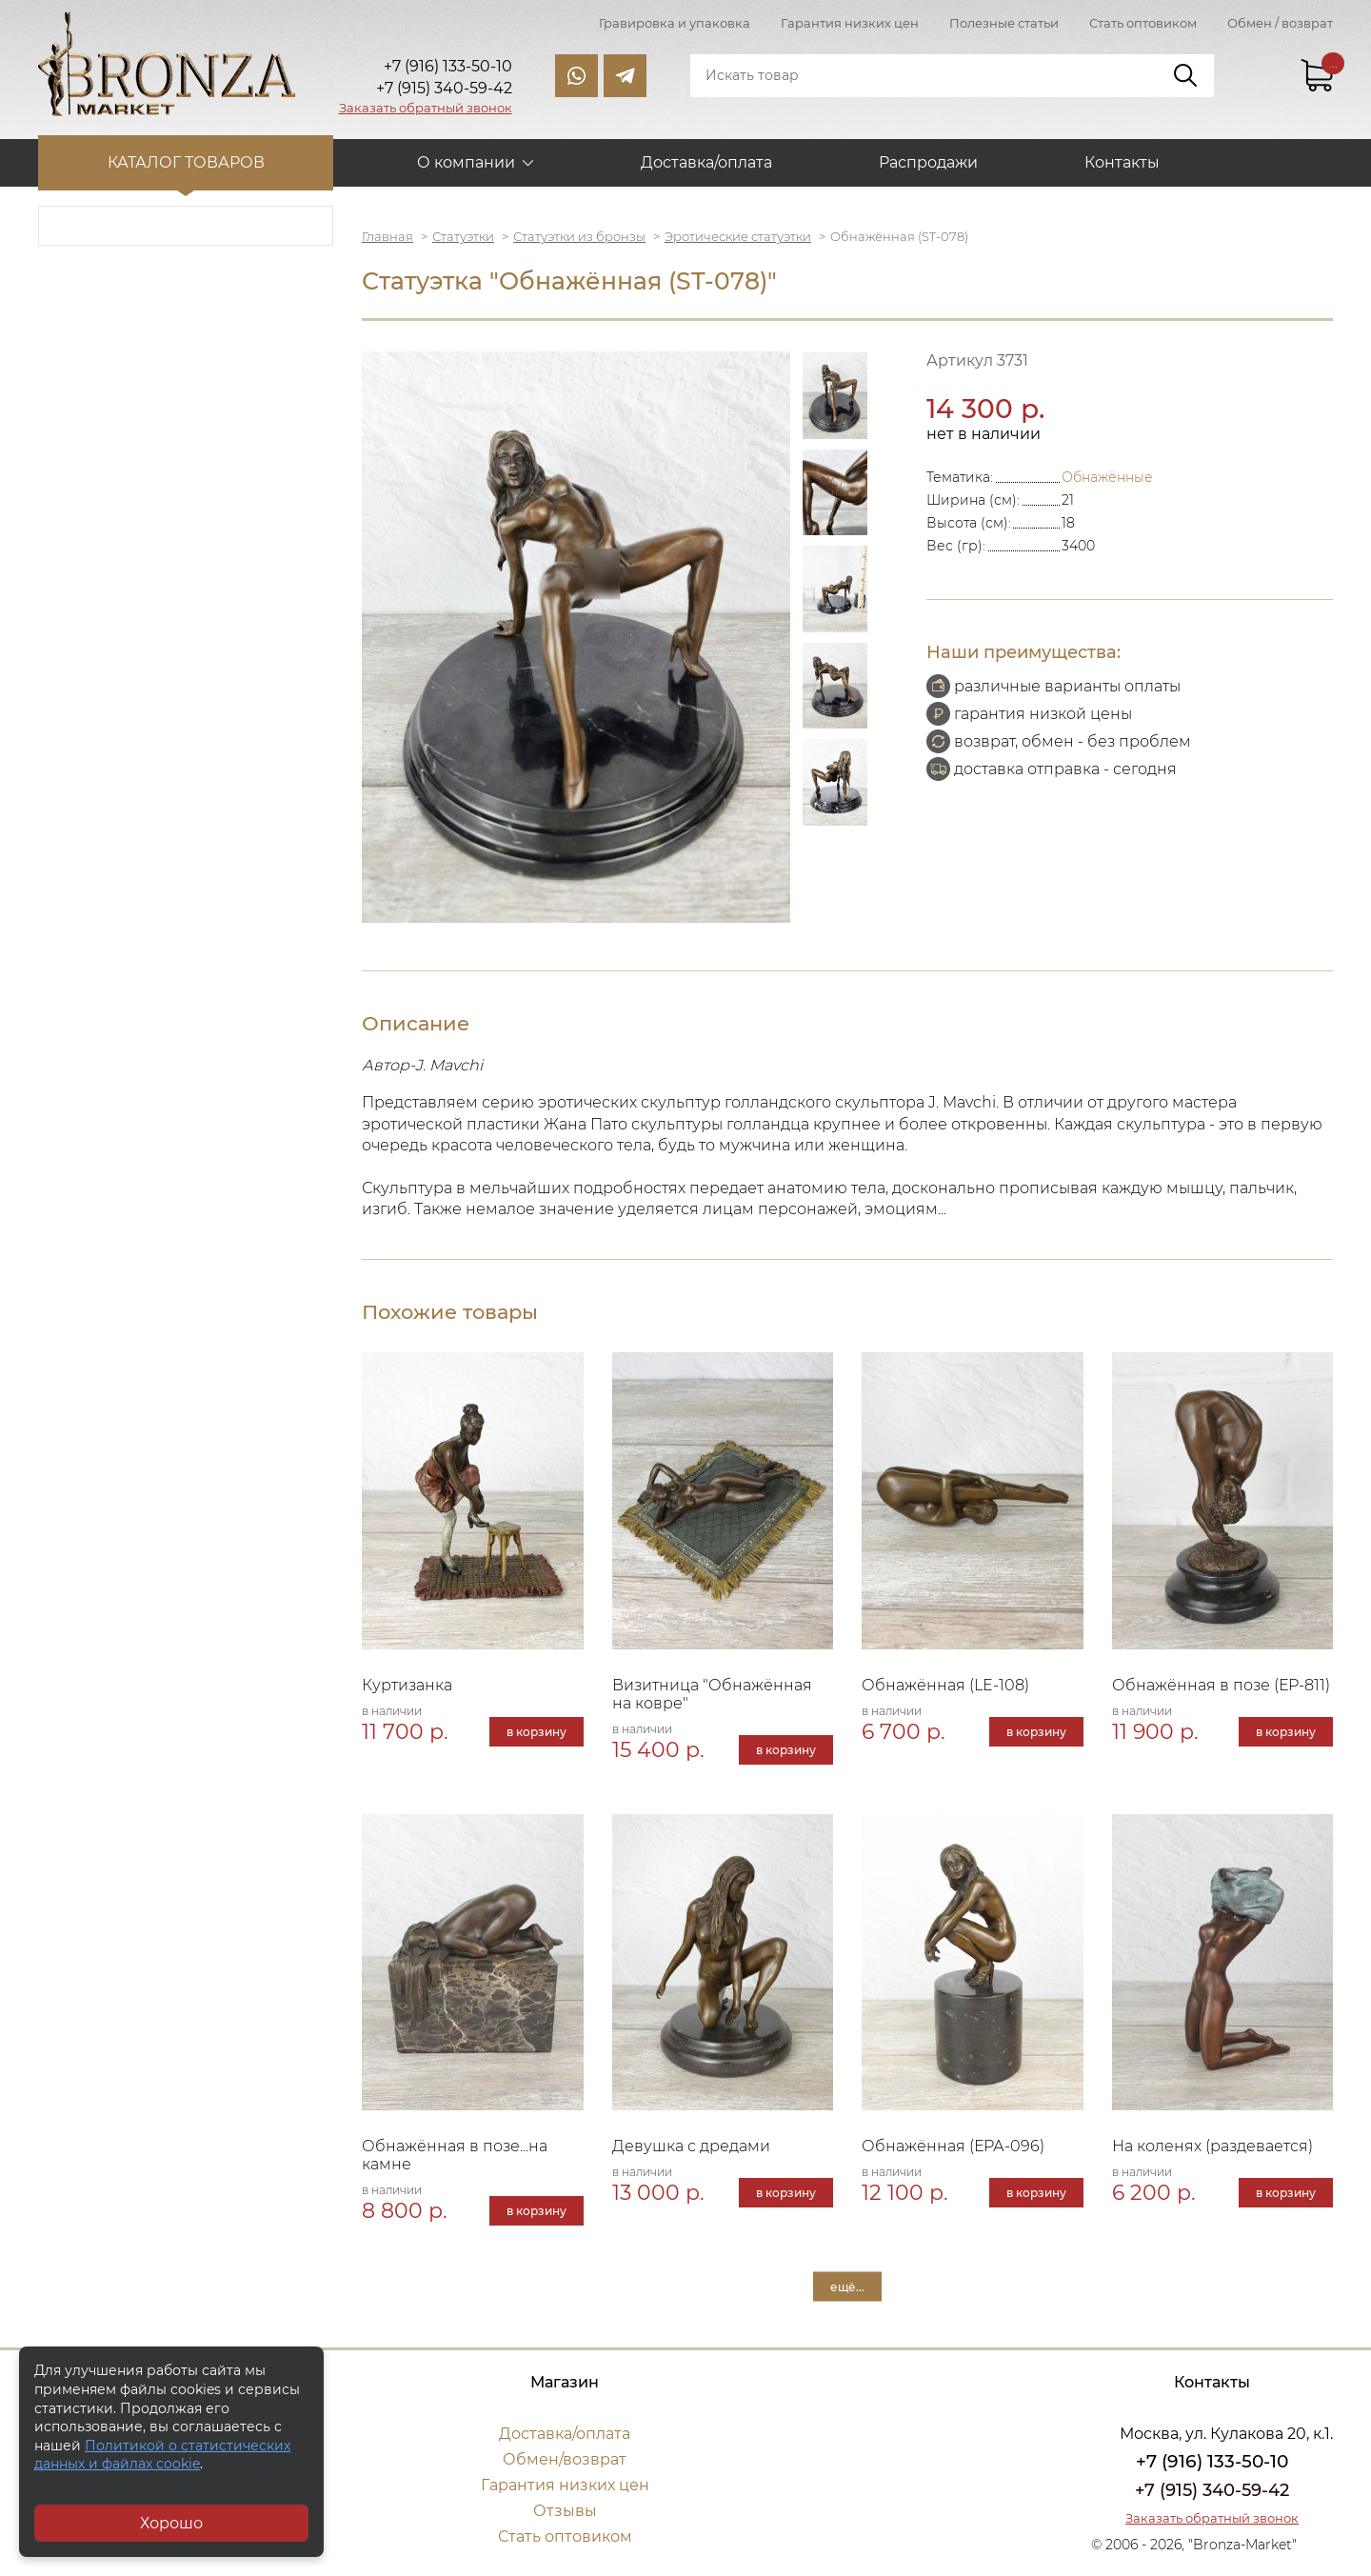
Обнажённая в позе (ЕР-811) (1221, 1685)
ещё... (847, 2287)
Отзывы (565, 2511)
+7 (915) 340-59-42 (1212, 2490)
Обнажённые (1107, 477)
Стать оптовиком (1143, 22)
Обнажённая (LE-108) (945, 1685)
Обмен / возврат (1280, 22)
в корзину (536, 1732)
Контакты (1122, 162)
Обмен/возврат (564, 2459)
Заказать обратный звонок (425, 107)
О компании (466, 162)
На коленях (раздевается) (1212, 2146)
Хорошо (171, 2523)
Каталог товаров (186, 162)
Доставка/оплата (706, 162)
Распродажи (928, 162)
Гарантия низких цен (850, 22)
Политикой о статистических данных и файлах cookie (162, 2455)
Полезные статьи (1004, 22)
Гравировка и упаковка (674, 22)
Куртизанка (407, 1685)
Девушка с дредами (691, 2146)
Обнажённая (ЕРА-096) (953, 2146)
